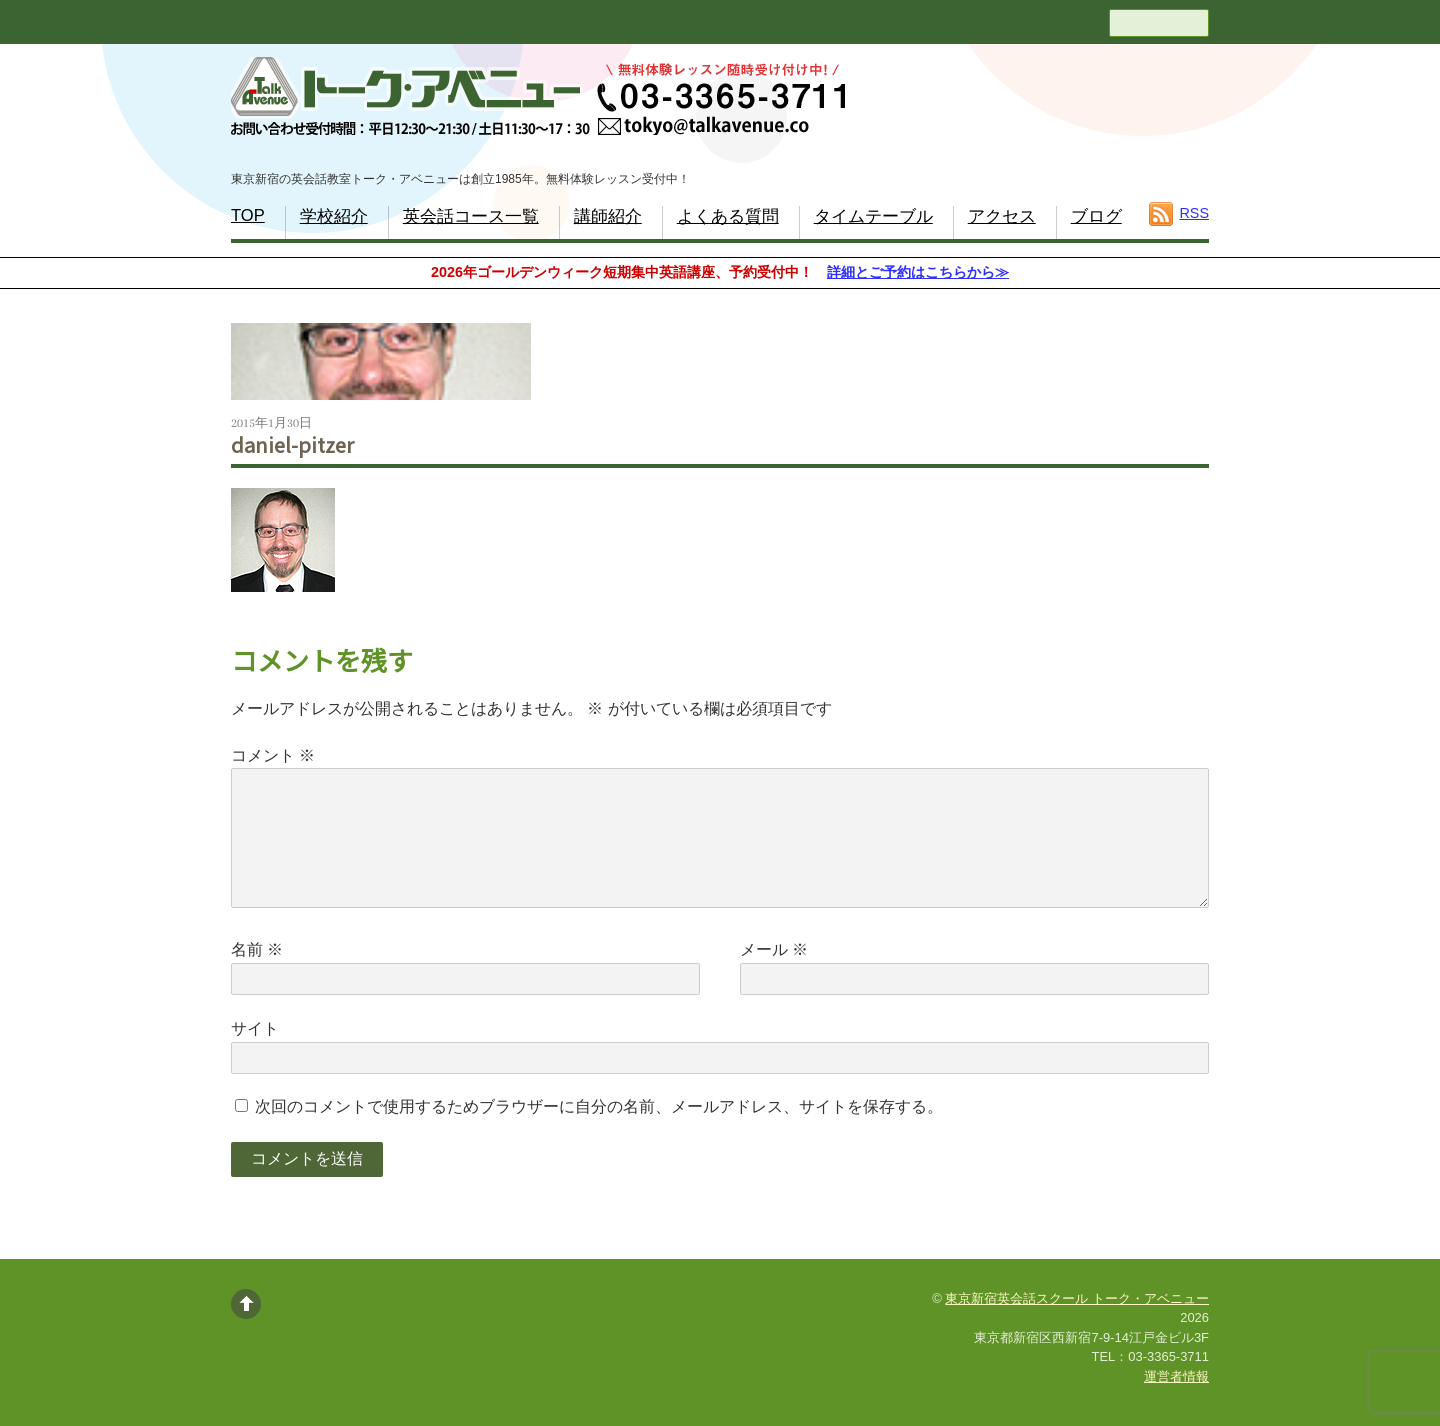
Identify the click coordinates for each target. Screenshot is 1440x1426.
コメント (273, 755)
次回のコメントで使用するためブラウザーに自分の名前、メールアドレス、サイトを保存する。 (599, 1106)
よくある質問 (728, 216)
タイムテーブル (873, 216)
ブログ (1096, 216)
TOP (248, 215)
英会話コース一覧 (471, 216)
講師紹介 (608, 216)
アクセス (1002, 216)
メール (774, 949)
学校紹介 (334, 216)
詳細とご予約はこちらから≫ (918, 272)
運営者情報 (1176, 1376)
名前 (257, 949)
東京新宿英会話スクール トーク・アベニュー (1077, 1298)
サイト (255, 1028)
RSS (1194, 213)
